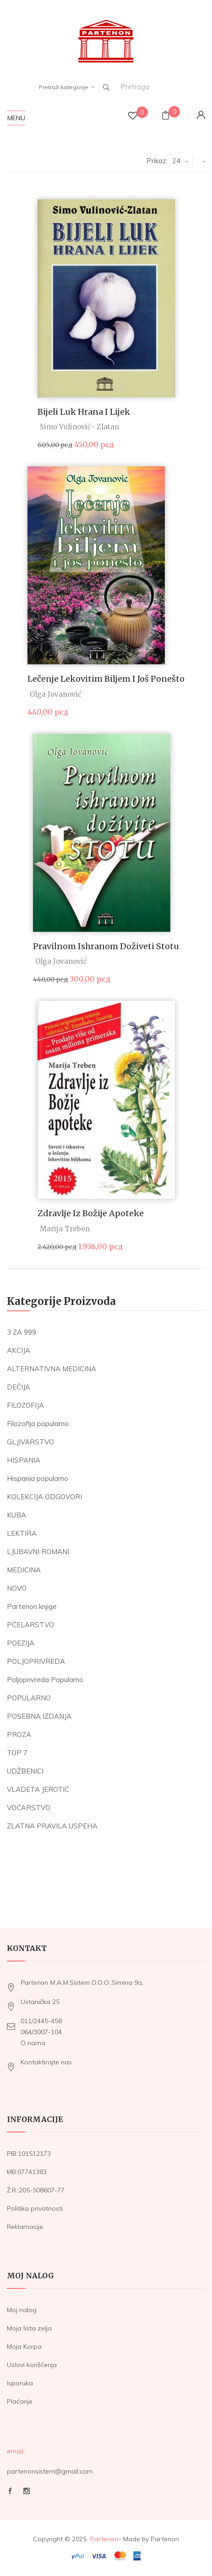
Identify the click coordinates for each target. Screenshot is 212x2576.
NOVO (17, 1588)
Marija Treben (65, 1228)
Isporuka (20, 2383)
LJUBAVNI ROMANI (38, 1551)
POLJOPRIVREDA (36, 1661)
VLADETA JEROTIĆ (38, 1789)
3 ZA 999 (21, 1332)
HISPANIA (23, 1460)
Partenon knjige (32, 1606)
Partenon (104, 2539)
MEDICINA (24, 1570)
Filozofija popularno (38, 1423)
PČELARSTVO (30, 1624)
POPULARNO (29, 1698)
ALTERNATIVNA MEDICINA (51, 1368)
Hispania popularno (37, 1478)
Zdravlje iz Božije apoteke (91, 1213)
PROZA (19, 1734)
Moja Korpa (24, 2346)
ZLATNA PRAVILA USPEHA (52, 1826)
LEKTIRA (22, 1533)
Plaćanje (20, 2401)
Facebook (10, 2491)
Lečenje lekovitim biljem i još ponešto (106, 678)
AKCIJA (18, 1350)
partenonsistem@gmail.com (50, 2471)
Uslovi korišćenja (32, 2365)
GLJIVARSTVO (30, 1442)
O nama (33, 2043)
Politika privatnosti (35, 2208)
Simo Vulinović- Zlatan (79, 426)
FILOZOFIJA (25, 1405)
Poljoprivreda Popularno (45, 1679)
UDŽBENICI (25, 1771)
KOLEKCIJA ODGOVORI (44, 1496)
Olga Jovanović (56, 694)
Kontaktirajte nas (46, 2062)
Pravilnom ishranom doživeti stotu (106, 946)
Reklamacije (25, 2227)
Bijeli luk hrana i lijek (84, 411)
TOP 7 (17, 1752)
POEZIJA (20, 1643)
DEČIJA (18, 1387)
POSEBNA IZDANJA (39, 1716)
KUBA (16, 1515)
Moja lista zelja (29, 2328)
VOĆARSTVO (28, 1807)
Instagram (26, 2491)
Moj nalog (22, 2310)
